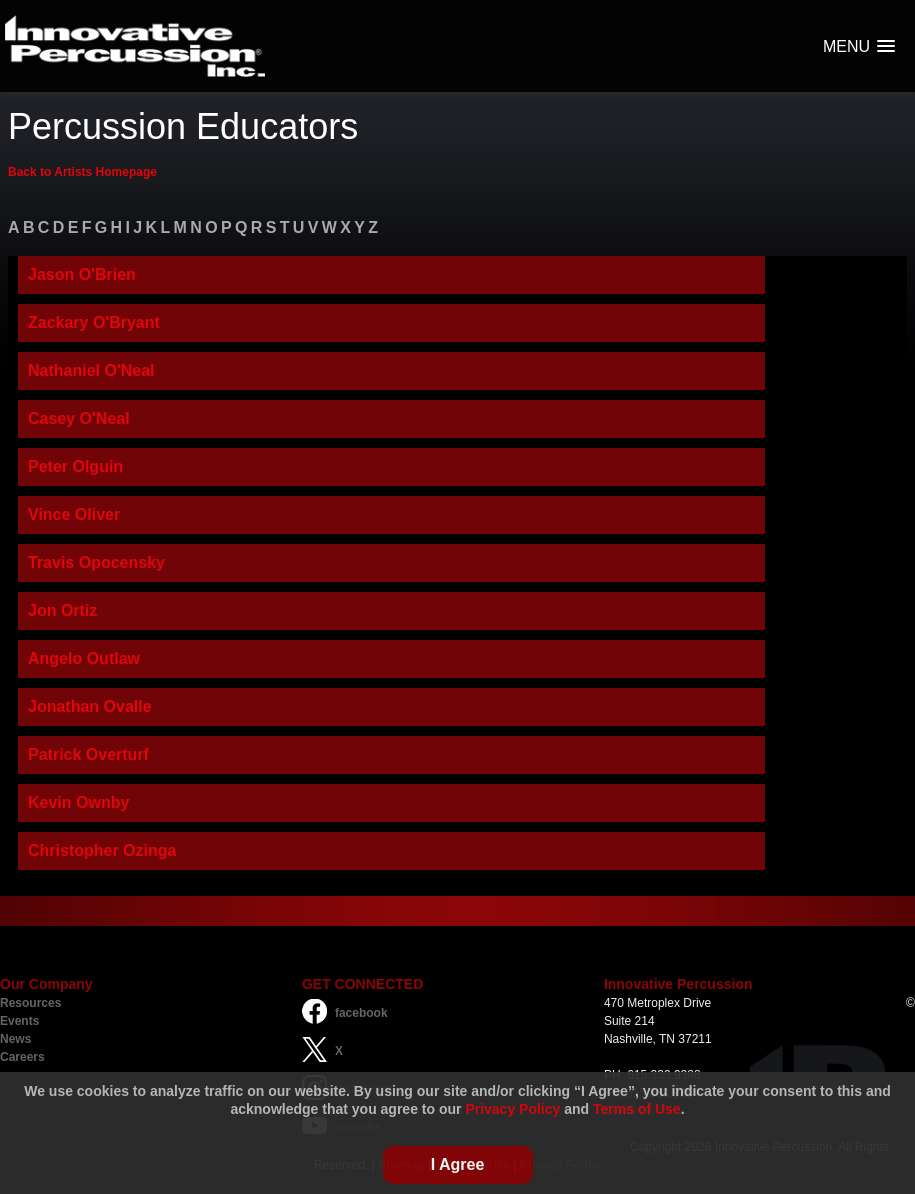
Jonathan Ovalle (90, 706)
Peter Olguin (75, 466)
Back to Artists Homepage (82, 172)
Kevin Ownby (78, 802)
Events (19, 1021)
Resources (30, 1003)
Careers (22, 1057)
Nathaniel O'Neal (91, 370)
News (15, 1039)
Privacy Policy (512, 1109)
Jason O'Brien (82, 274)
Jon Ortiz (62, 610)
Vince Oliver (74, 514)
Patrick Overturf (88, 754)
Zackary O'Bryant (94, 322)
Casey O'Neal (79, 418)
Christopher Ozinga (102, 850)
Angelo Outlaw (84, 658)
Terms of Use (637, 1109)
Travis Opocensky (96, 562)
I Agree (458, 1164)
